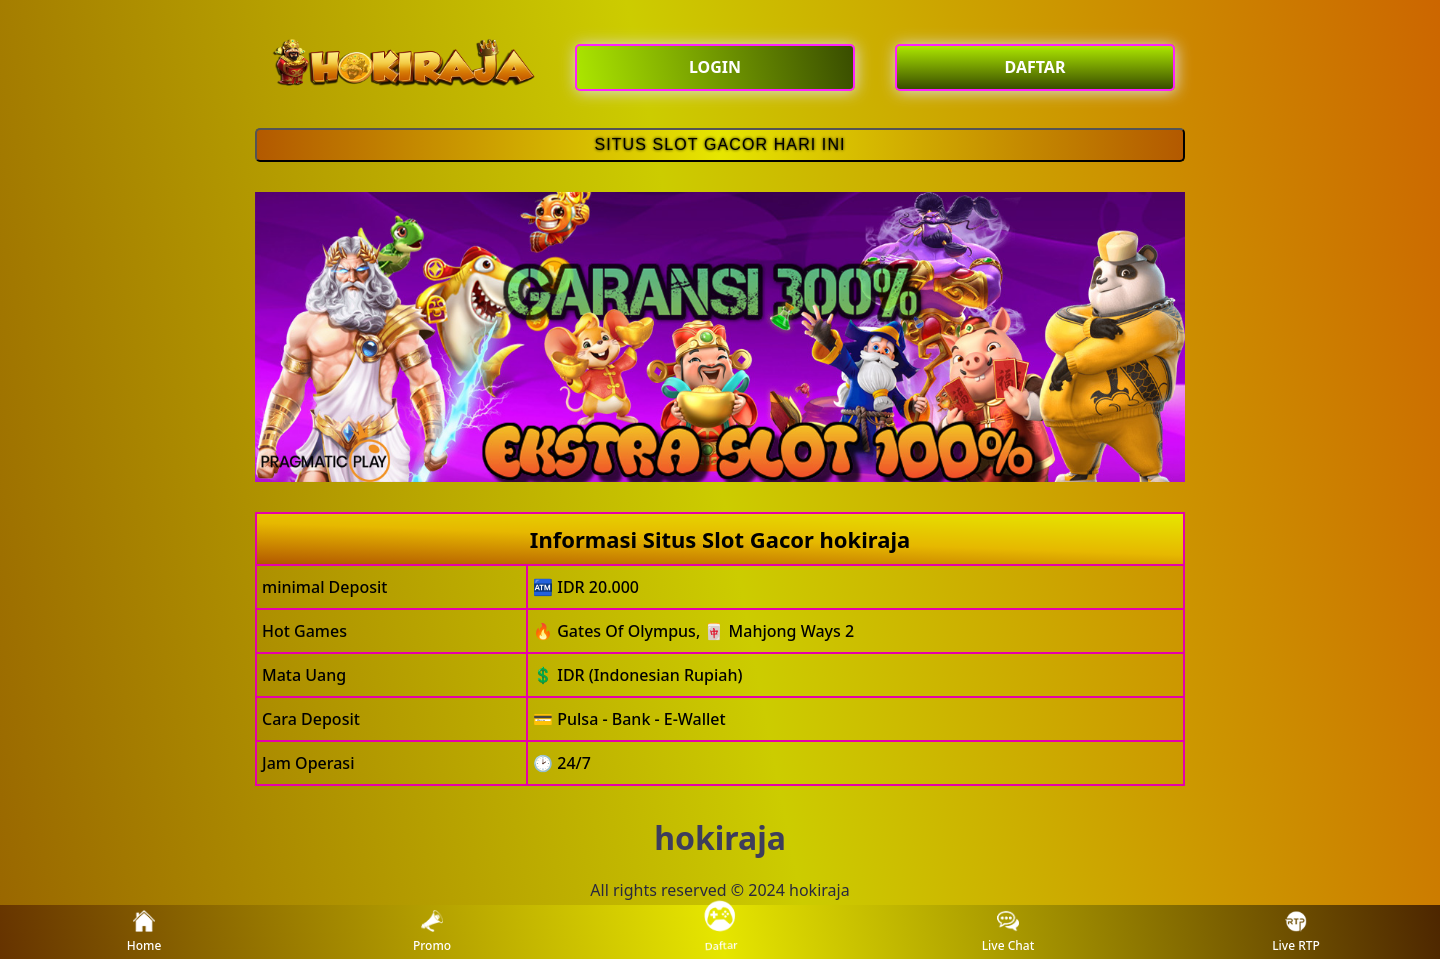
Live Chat (1008, 932)
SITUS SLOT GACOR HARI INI (719, 144)
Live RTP (1296, 932)
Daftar (720, 932)
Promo (432, 932)
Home (144, 932)
